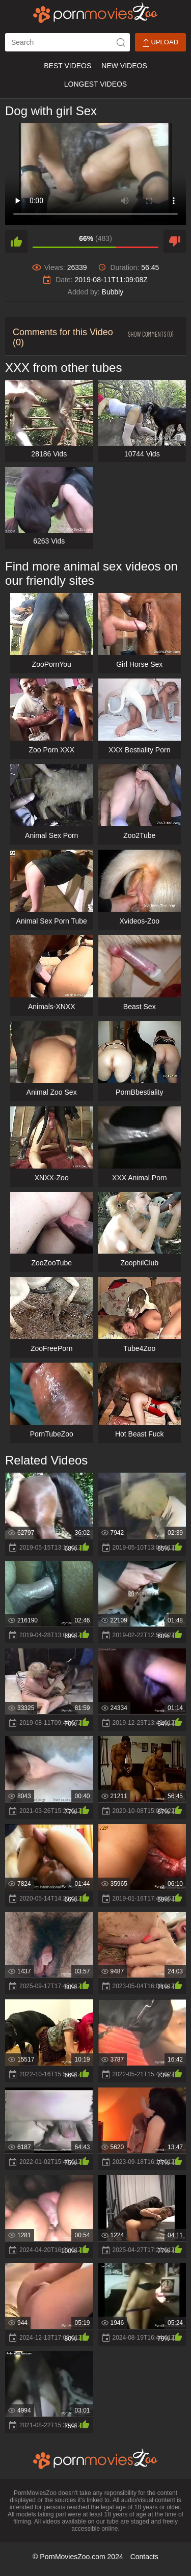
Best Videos (67, 66)
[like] (16, 241)
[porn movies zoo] (95, 13)
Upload (160, 42)
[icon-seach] (121, 42)
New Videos (124, 66)
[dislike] (174, 241)
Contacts (144, 2557)
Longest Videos (95, 84)
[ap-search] (67, 42)
